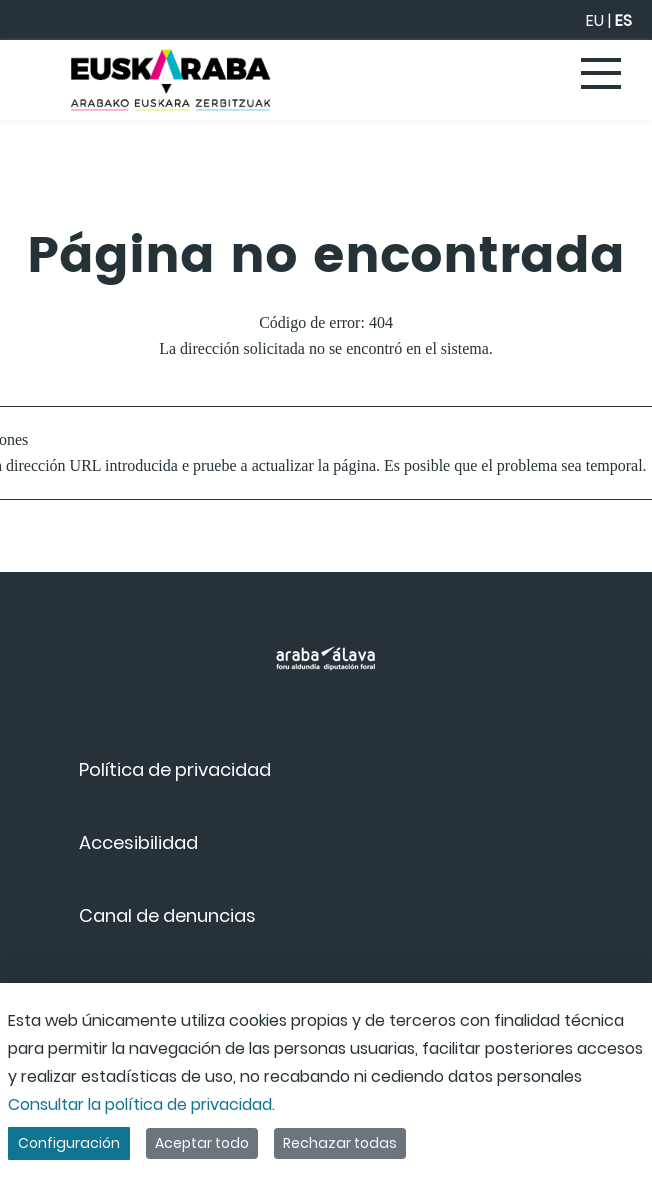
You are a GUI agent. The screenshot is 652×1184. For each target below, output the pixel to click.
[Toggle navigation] (602, 75)
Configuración (69, 1143)
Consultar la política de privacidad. (141, 1104)
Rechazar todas (340, 1143)
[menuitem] (175, 769)
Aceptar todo (202, 1143)
